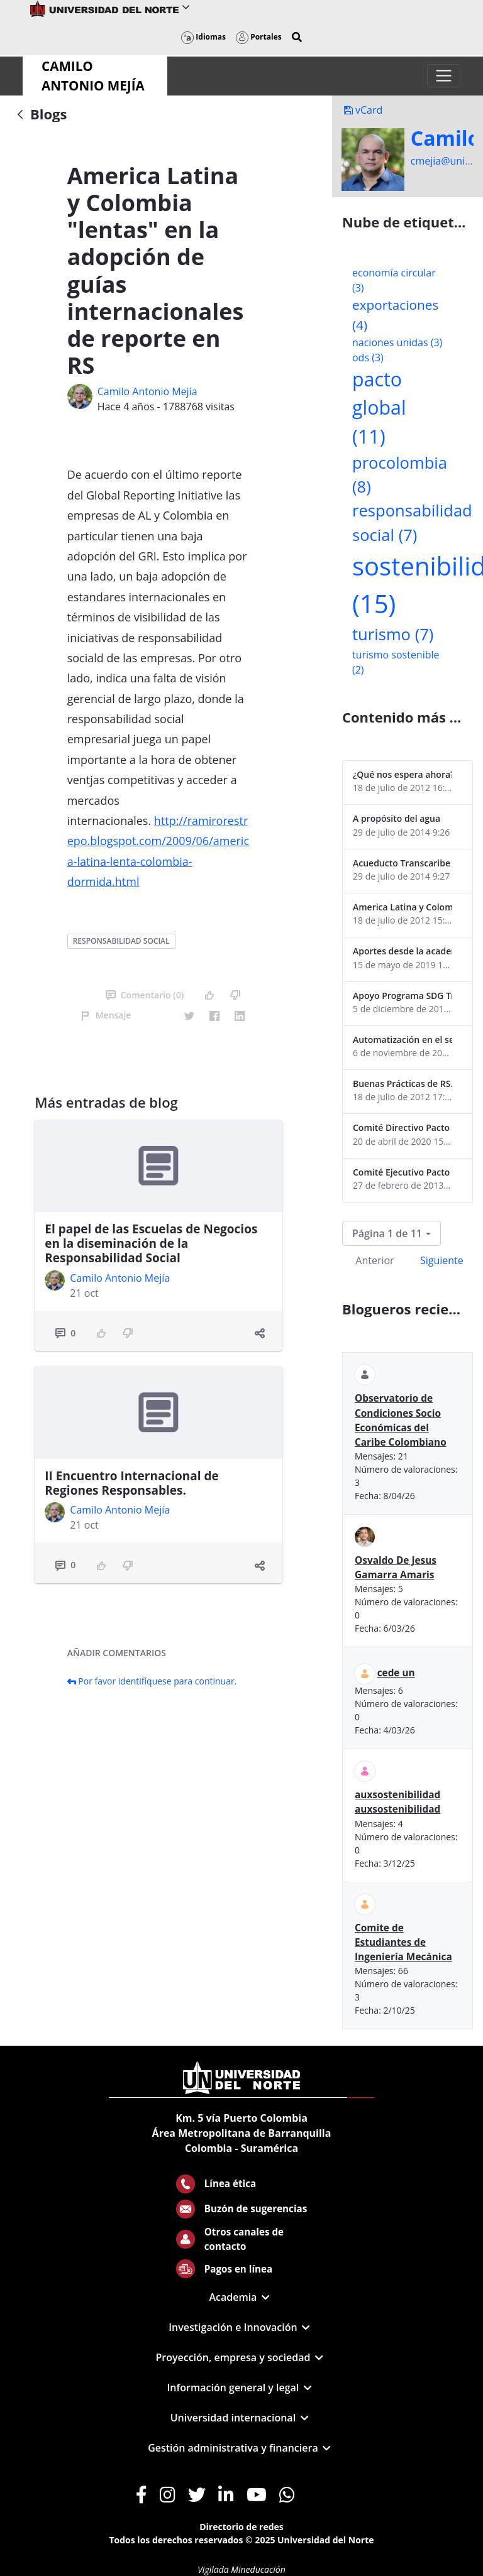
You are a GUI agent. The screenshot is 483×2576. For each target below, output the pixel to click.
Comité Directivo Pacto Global (402, 1127)
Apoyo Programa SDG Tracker (402, 995)
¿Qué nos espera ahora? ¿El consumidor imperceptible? (402, 774)
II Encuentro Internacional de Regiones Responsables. (131, 1483)
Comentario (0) (145, 995)
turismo (392, 634)
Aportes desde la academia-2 (402, 951)
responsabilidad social (121, 941)
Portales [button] (259, 36)
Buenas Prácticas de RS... (402, 1083)
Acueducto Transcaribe (401, 863)
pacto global (379, 407)
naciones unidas (397, 342)
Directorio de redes (241, 2527)
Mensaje (105, 1015)
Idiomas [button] (203, 36)
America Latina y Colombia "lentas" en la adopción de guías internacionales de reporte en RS (402, 907)
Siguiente (442, 1260)
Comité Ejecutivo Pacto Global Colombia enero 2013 (402, 1172)
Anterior (374, 1260)
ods (368, 357)
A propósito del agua (396, 818)
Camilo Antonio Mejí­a (147, 391)
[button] (297, 37)
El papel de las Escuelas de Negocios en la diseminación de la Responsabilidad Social (151, 1243)
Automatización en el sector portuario (402, 1039)
